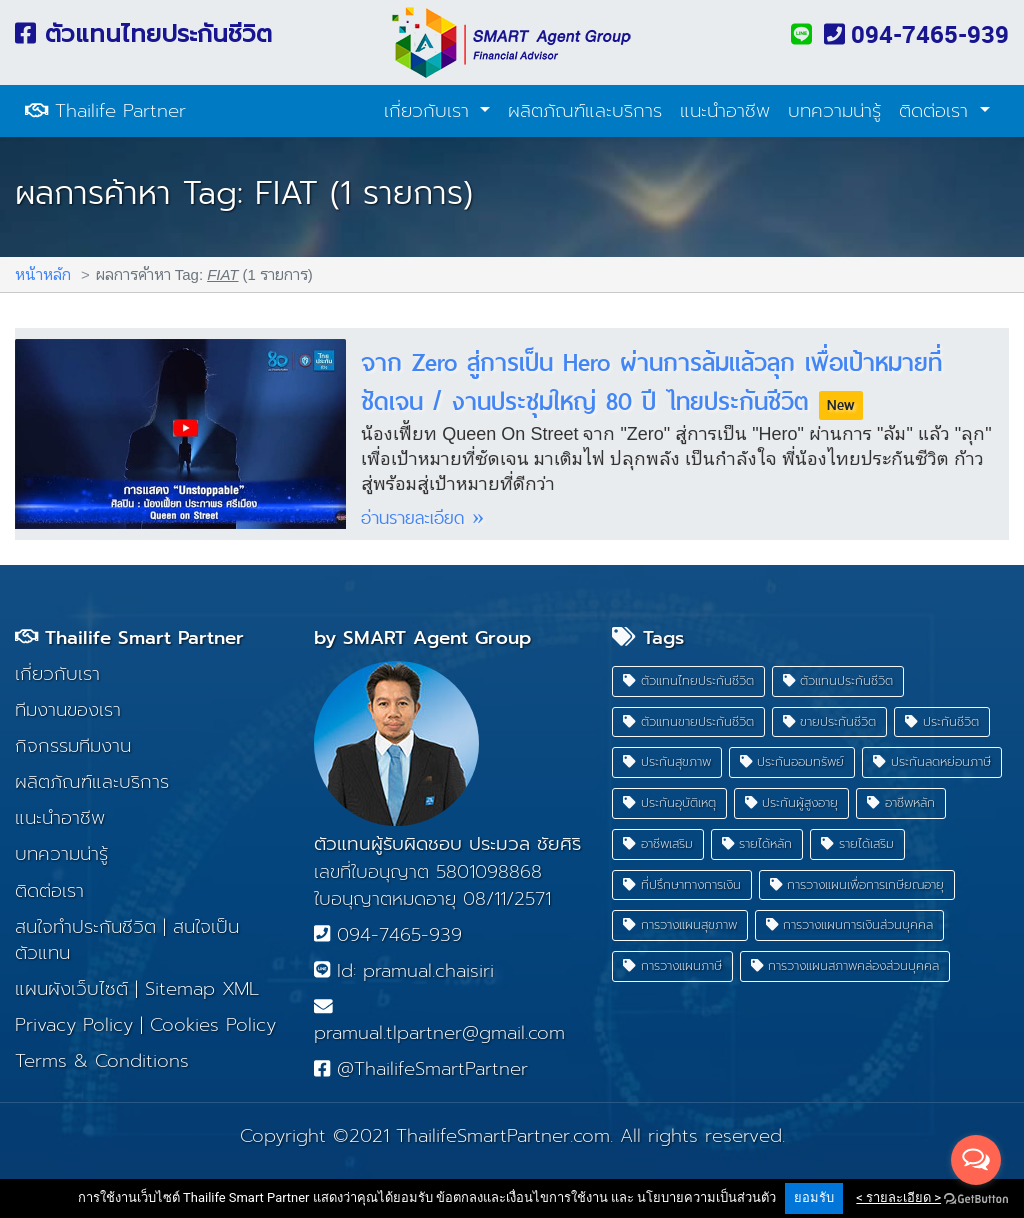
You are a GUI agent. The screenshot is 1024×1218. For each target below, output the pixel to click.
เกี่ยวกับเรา (430, 111)
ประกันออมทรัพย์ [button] (792, 761)
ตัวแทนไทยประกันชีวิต (143, 34)
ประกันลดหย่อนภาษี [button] (932, 761)
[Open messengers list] (976, 1160)
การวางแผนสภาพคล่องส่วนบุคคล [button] (845, 965)
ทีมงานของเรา (68, 710)
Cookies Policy (213, 1025)
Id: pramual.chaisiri (404, 971)
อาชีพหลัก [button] (901, 802)
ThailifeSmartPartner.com (503, 1136)
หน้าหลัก (43, 273)
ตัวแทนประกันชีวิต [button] (838, 680)
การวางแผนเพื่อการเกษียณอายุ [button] (857, 884)
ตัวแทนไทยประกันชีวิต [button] (688, 680)
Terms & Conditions (102, 1061)
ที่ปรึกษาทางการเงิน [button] (682, 884)
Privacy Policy (74, 1025)
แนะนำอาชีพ (725, 111)
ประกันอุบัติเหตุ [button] (669, 802)
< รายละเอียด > (898, 1197)
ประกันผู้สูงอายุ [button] (792, 802)
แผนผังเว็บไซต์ (71, 989)
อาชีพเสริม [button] (658, 843)
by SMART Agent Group (422, 638)
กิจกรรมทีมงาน (73, 746)
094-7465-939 (916, 34)
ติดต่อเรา (937, 111)
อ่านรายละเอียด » (422, 517)
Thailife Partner (105, 111)
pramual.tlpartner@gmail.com (439, 1022)
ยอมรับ (814, 1197)
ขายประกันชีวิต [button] (830, 721)
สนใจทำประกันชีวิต (85, 927)
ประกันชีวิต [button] (942, 721)
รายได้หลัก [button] (757, 843)
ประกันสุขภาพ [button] (667, 761)
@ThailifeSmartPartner (421, 1069)
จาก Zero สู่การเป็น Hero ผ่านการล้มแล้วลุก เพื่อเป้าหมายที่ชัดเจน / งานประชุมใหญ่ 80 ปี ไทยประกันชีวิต (651, 381)
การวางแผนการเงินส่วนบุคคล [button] (850, 924)
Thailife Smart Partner (129, 638)
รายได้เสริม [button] (857, 843)
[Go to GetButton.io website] (976, 1198)
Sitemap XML (202, 989)
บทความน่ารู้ (834, 111)
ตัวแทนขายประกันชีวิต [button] (688, 721)
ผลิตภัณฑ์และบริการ (585, 111)
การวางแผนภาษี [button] (672, 965)
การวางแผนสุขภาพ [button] (680, 924)
